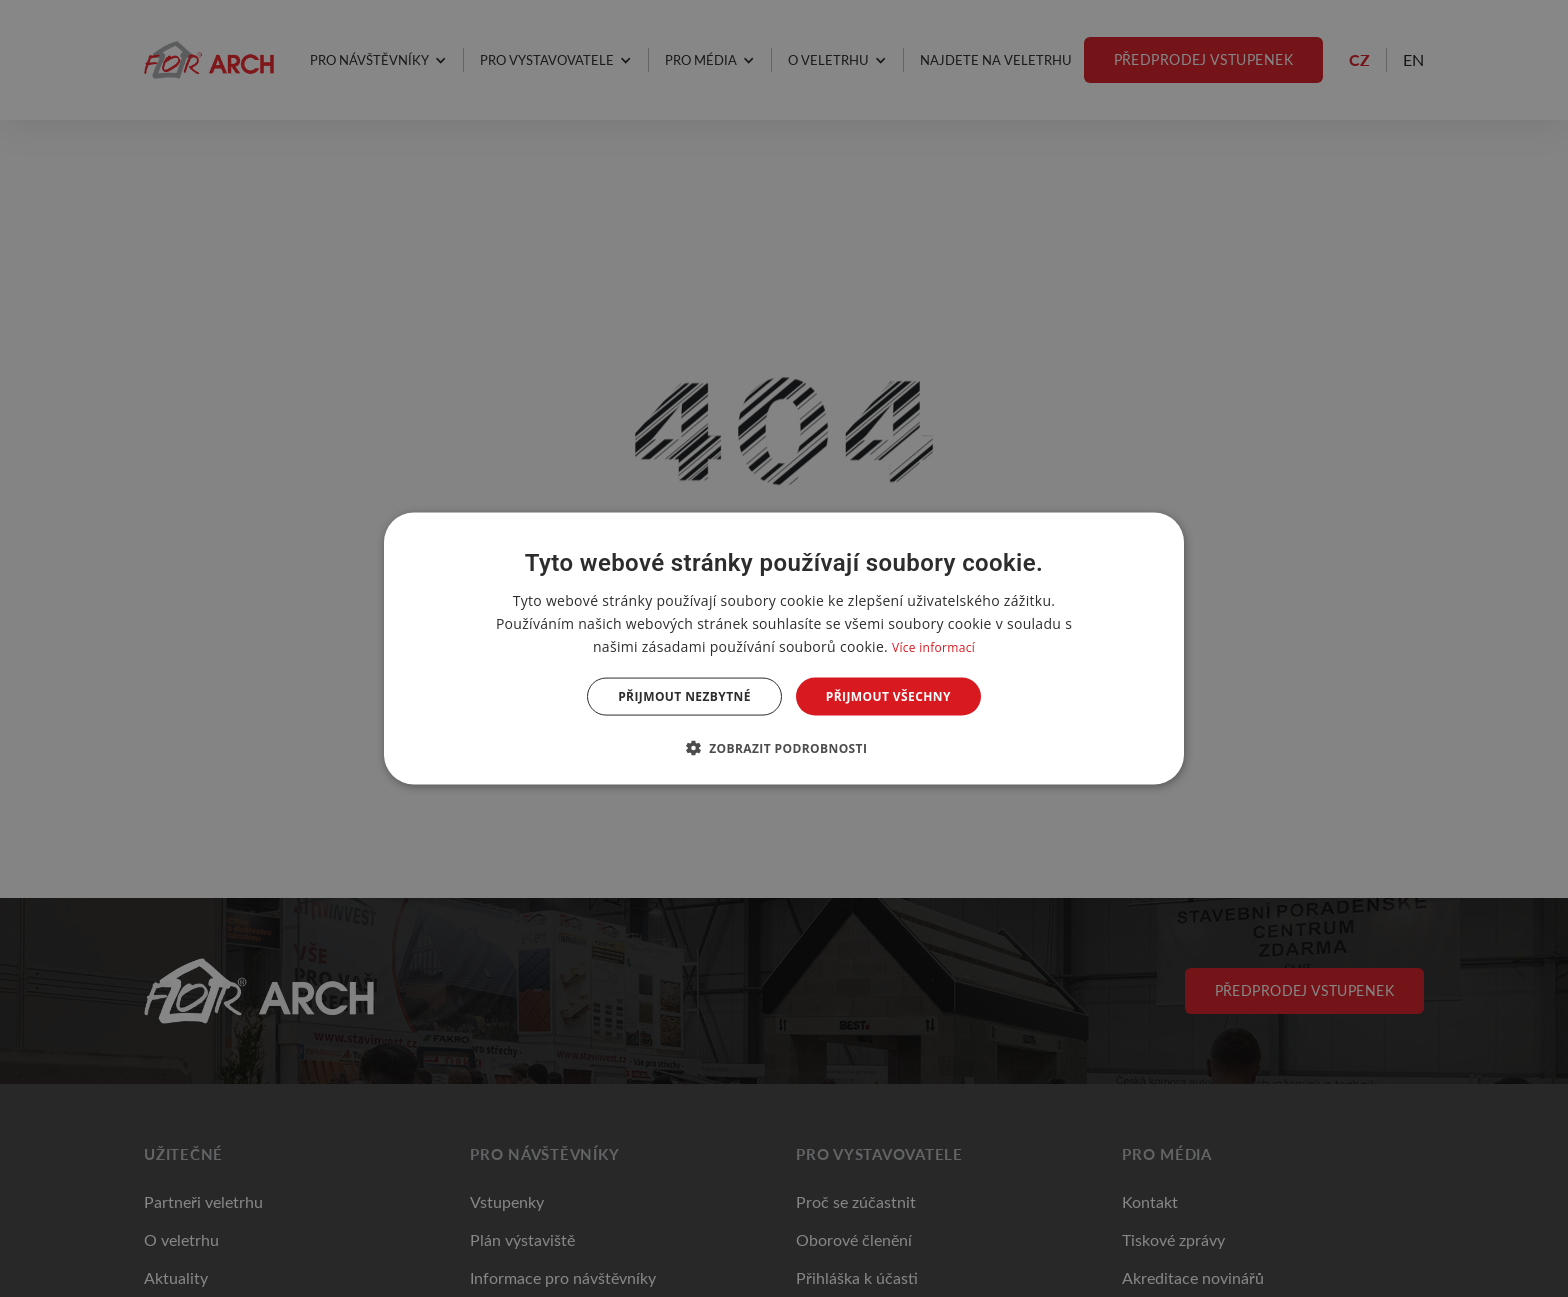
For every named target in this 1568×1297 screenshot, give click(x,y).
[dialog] (784, 648)
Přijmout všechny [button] (888, 696)
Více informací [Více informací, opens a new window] (933, 646)
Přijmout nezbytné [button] (684, 696)
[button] (784, 748)
